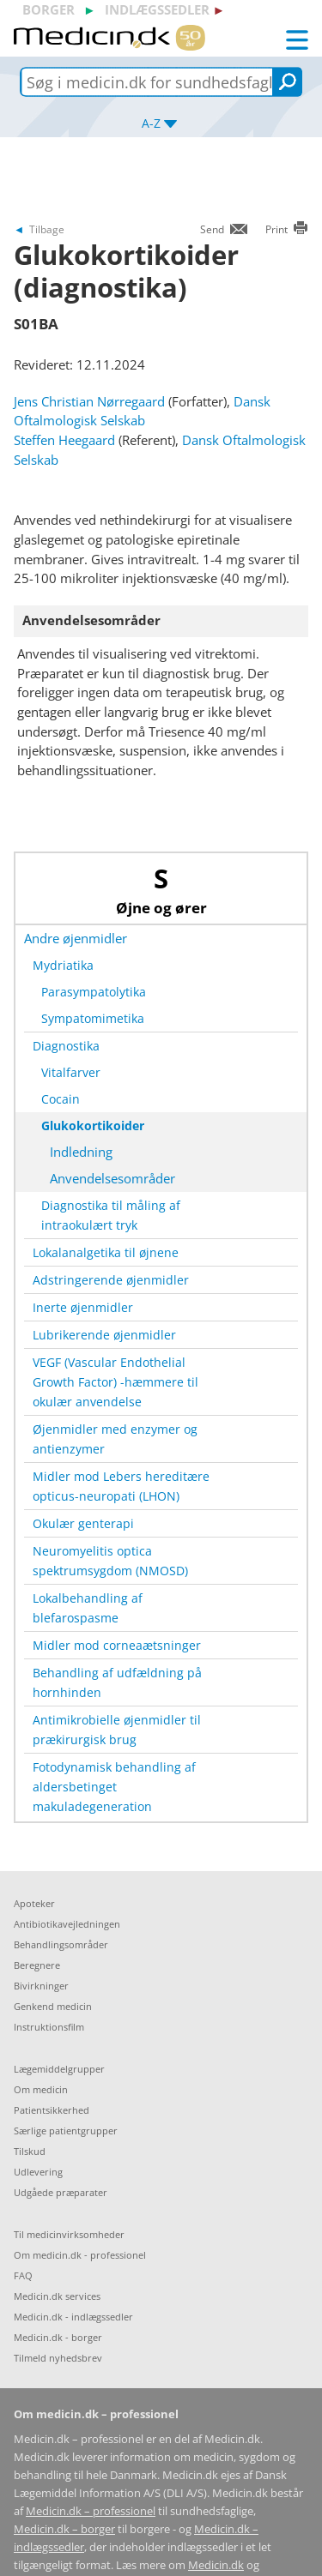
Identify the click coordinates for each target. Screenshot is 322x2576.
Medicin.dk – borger (64, 2529)
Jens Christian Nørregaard (89, 401)
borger (48, 9)
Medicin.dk (216, 2565)
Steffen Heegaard (64, 439)
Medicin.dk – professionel (90, 2511)
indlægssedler (157, 9)
